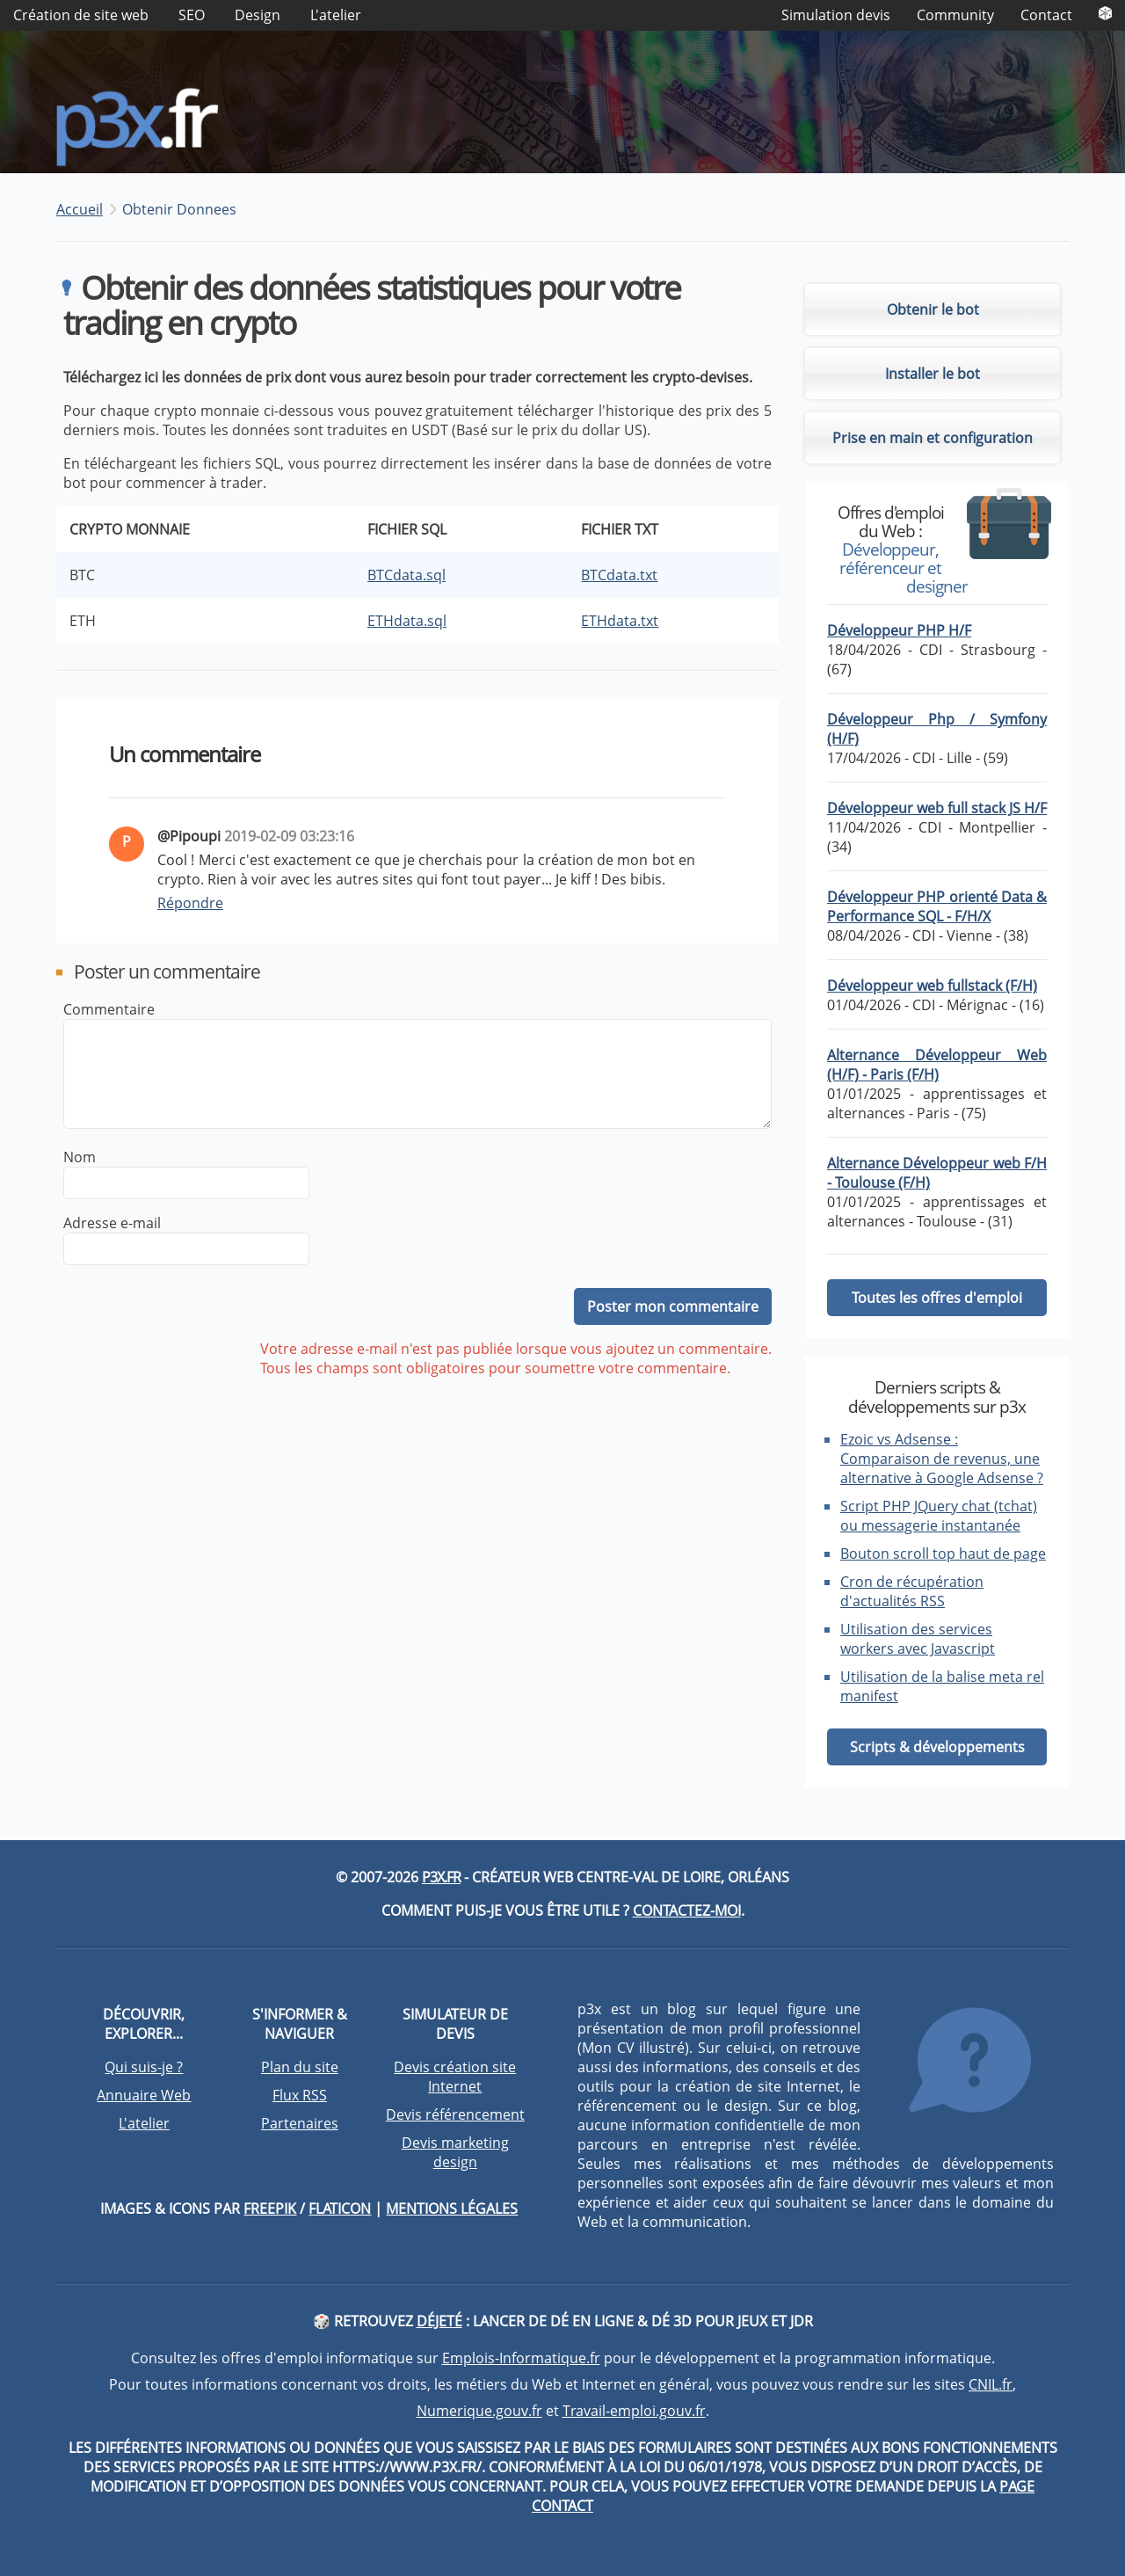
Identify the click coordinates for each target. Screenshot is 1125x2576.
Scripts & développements (937, 1749)
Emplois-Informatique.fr (521, 2360)
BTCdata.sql (406, 577)
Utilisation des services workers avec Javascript (917, 1641)
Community (955, 15)
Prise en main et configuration (932, 440)
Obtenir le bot (933, 312)
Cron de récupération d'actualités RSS (911, 1594)
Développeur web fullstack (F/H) (932, 989)
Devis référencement (455, 2117)
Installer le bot (932, 376)
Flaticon (339, 2211)
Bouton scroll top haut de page (943, 1556)
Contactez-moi (687, 1913)
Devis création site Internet (455, 2079)
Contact (1046, 15)
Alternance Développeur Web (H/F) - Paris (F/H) (937, 1068)
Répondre (190, 905)
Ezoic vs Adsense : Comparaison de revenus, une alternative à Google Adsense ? (941, 1461)
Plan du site (299, 2069)
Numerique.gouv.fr (479, 2413)
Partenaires (299, 2126)
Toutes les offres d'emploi (937, 1301)
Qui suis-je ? (144, 2069)
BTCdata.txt (619, 577)
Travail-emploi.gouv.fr (634, 2413)
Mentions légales (452, 2211)
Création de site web (81, 15)
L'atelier (335, 15)
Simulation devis (835, 15)
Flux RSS (299, 2097)
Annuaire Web (144, 2097)
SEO (191, 15)
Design (257, 15)
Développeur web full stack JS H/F (937, 811)
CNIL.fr (990, 2387)
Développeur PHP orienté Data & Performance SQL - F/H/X (937, 910)
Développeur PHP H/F (899, 634)
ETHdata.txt (619, 623)
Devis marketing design (455, 2155)
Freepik (269, 2211)
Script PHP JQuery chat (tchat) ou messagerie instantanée (938, 1518)
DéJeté (439, 2323)
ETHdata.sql (406, 623)
